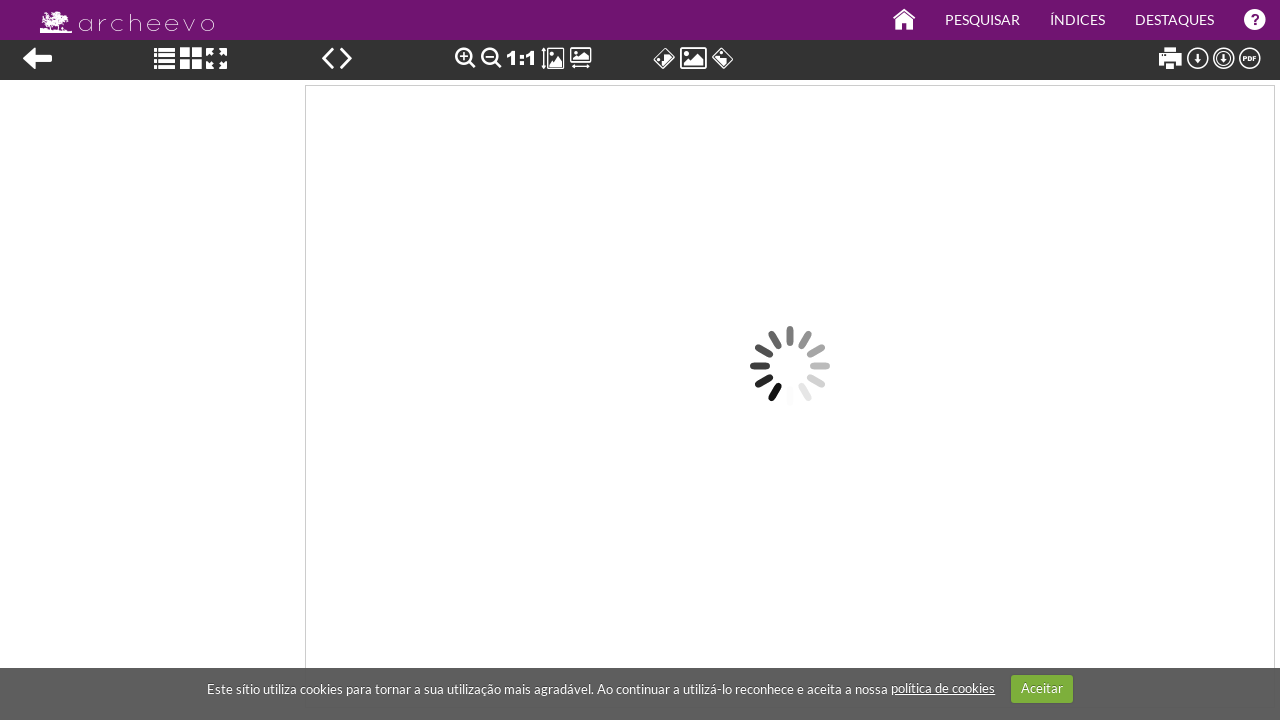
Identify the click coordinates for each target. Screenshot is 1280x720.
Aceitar (1042, 688)
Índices (1077, 19)
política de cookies (943, 688)
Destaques (1174, 19)
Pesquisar (982, 19)
